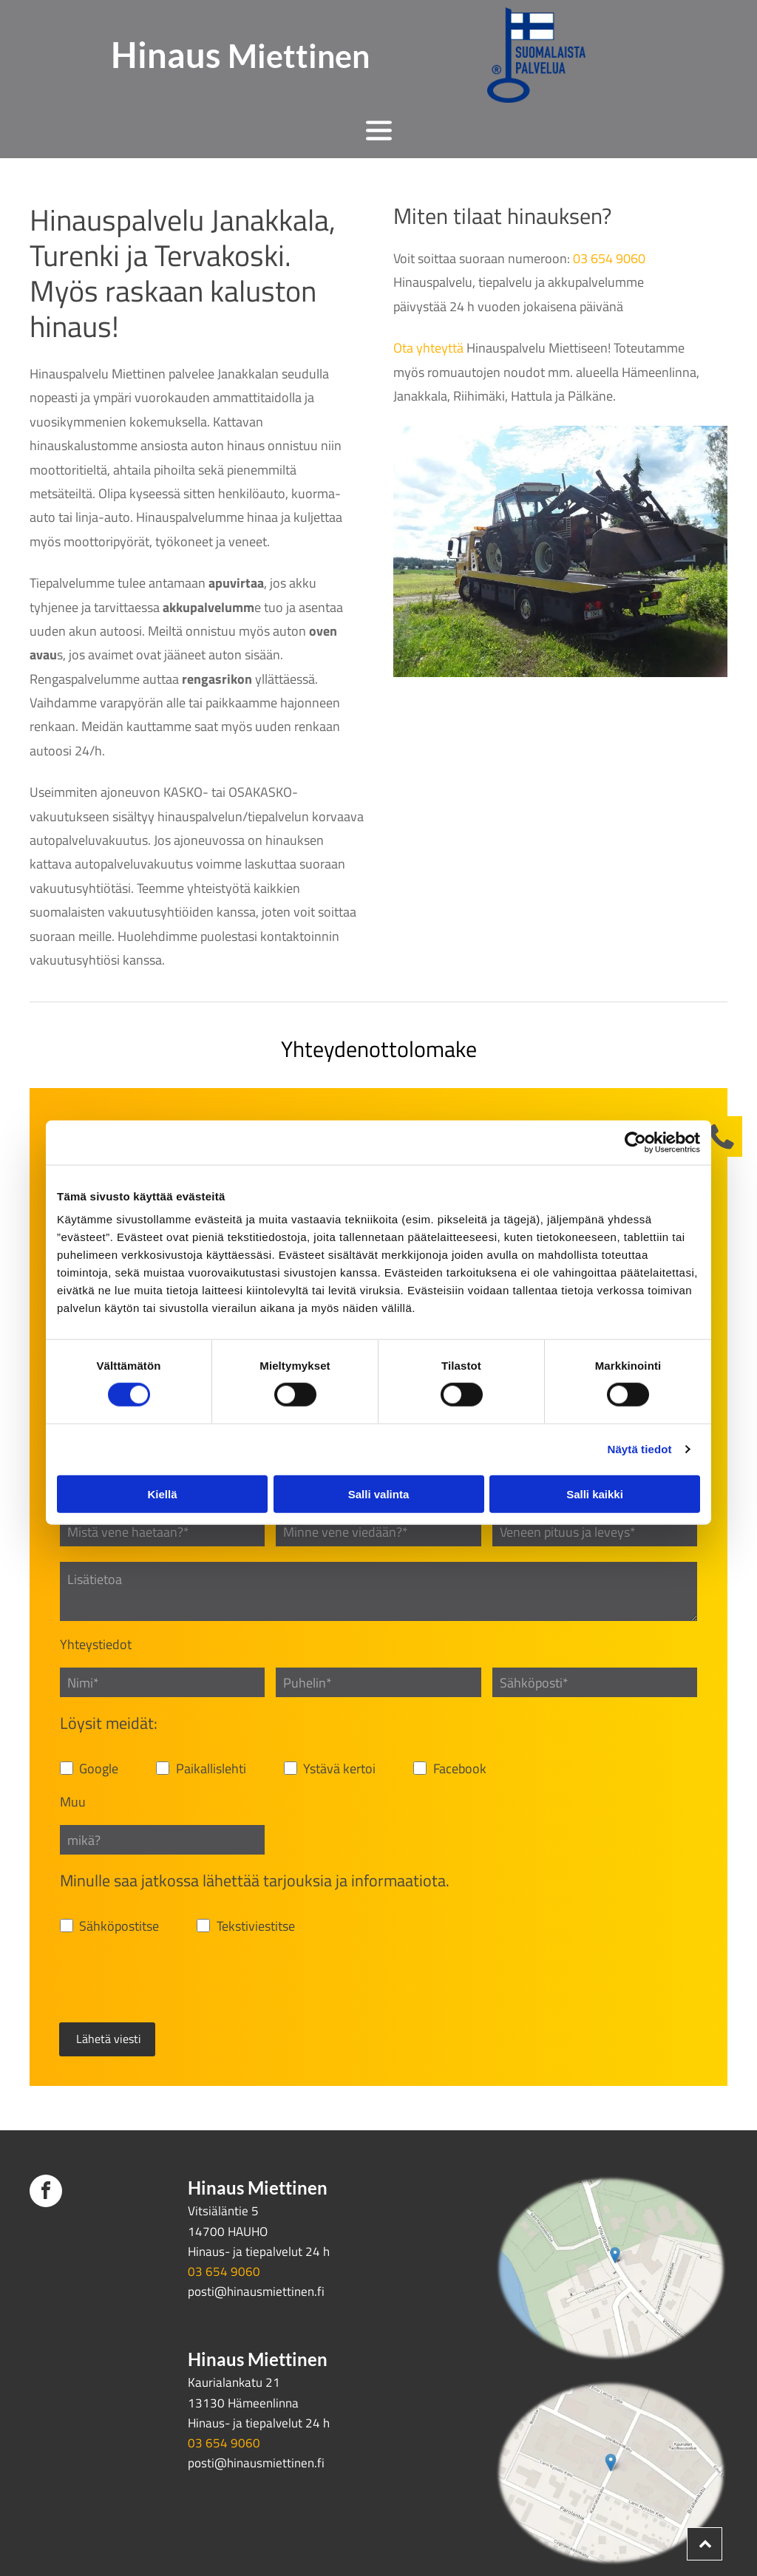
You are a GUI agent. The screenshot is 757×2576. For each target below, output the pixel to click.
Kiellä (162, 1459)
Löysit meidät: (108, 1723)
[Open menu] (379, 130)
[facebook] (46, 2124)
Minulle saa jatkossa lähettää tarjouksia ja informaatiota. (254, 1880)
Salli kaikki (594, 1459)
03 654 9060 (609, 258)
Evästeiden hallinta (81, 2519)
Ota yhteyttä (428, 348)
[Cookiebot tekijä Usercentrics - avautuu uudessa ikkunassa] (635, 1108)
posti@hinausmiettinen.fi (256, 2222)
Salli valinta (379, 1459)
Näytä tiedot (640, 1414)
